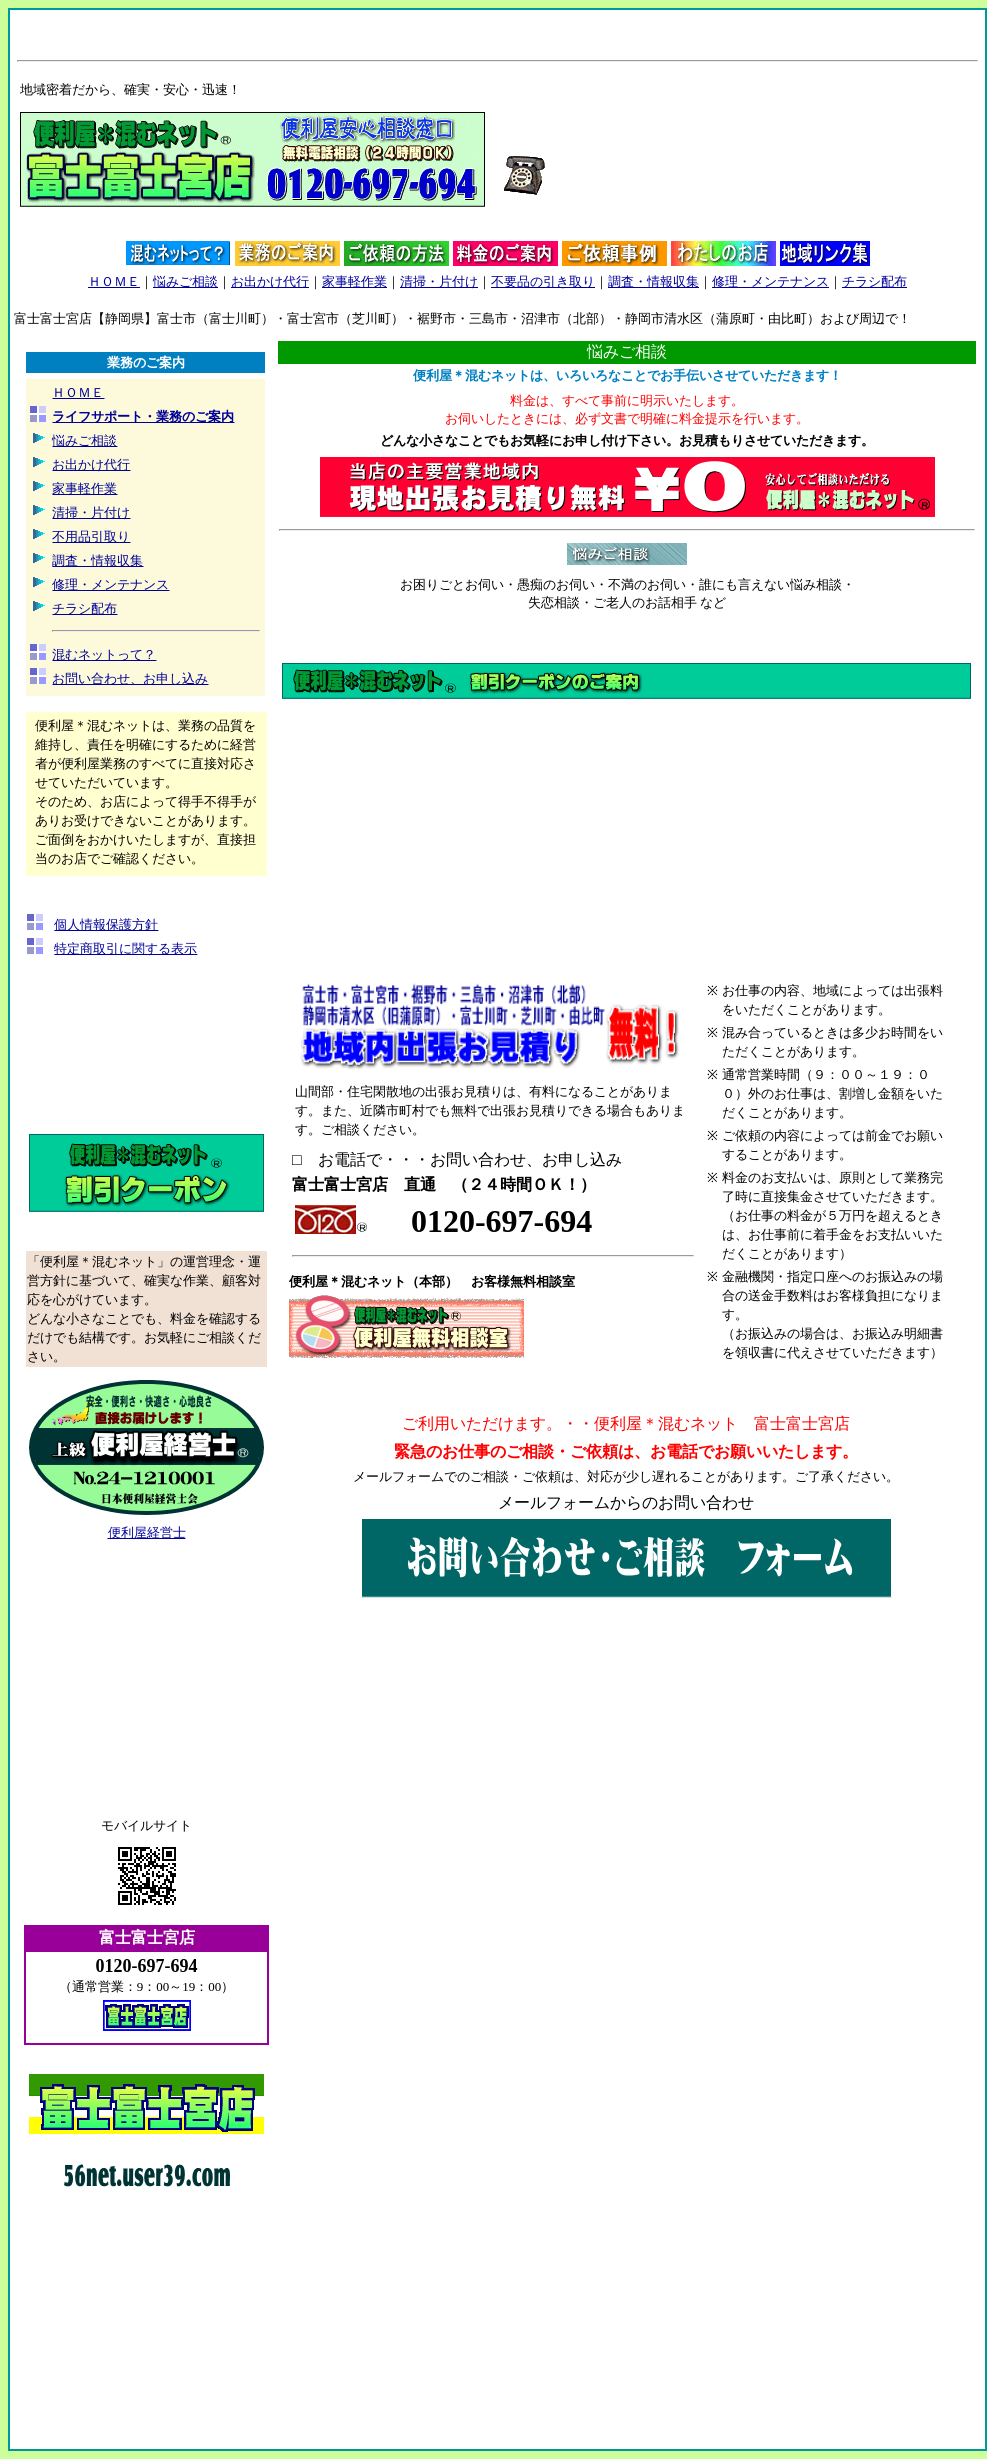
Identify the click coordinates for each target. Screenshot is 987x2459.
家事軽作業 (354, 281)
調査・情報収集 (653, 281)
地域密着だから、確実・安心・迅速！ (130, 89)
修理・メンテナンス (770, 281)
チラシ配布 (874, 281)
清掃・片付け (439, 281)
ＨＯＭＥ (114, 281)
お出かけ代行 (270, 281)
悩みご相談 (185, 281)
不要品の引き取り (543, 281)
